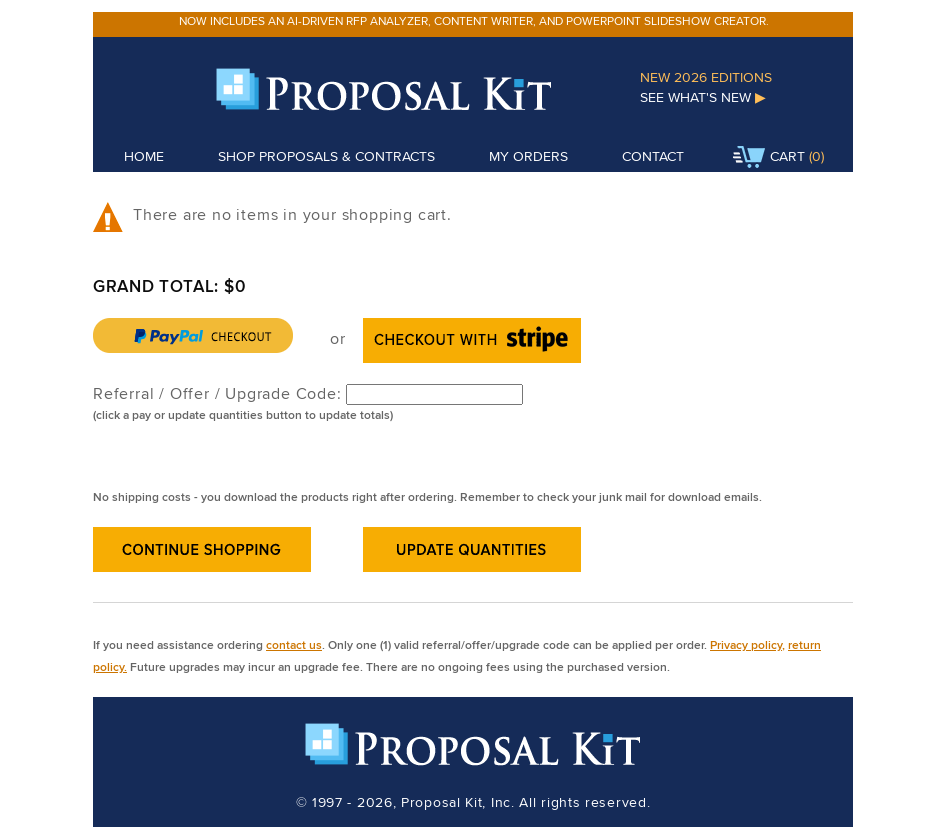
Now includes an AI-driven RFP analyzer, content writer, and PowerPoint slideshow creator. (474, 20)
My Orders (528, 156)
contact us (294, 644)
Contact (653, 156)
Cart (769, 158)
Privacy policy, (747, 644)
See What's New (703, 97)
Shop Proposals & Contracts (326, 156)
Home (144, 156)
